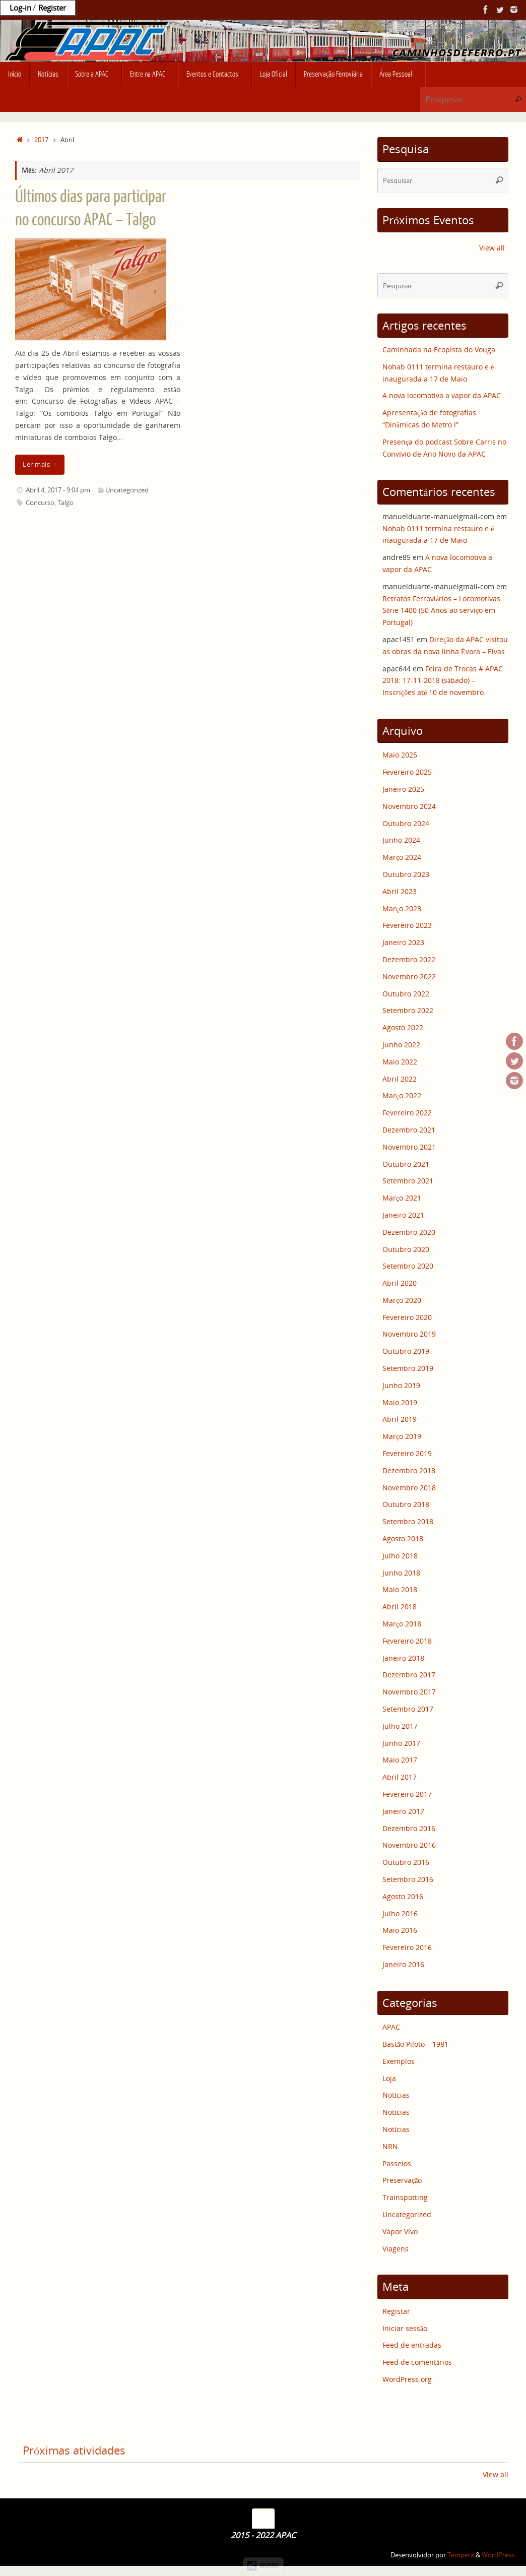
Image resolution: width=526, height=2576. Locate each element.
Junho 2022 (401, 1044)
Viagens (395, 2248)
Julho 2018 (400, 1555)
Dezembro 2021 (408, 1130)
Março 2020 (401, 1300)
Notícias (396, 2095)
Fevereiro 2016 (407, 1947)
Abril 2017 (399, 1777)
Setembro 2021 (407, 1180)
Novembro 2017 (409, 1692)
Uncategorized (127, 490)
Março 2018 (401, 1623)
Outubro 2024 (405, 823)
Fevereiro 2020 (407, 1317)
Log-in (20, 8)
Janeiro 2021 (403, 1215)
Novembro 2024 (409, 806)
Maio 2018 (399, 1589)
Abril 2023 (399, 891)
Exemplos (398, 2061)
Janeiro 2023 (403, 942)
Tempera (460, 2555)
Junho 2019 (401, 1385)
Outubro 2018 (405, 1504)
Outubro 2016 (405, 1862)
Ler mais (41, 464)
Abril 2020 (399, 1283)
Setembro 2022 (407, 1010)
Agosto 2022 (402, 1027)
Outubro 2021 (405, 1164)
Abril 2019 (399, 1419)
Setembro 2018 (407, 1521)
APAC (391, 2027)
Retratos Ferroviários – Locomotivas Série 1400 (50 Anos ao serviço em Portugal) (441, 610)
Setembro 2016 (407, 1879)
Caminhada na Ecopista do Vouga (438, 349)
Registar (396, 2311)
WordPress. (499, 2555)
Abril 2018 (399, 1606)
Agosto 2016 (402, 1896)
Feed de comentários (417, 2362)
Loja (389, 2078)
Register (52, 8)
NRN (390, 2146)
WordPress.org (407, 2379)
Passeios (396, 2163)
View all (492, 248)
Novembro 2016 (409, 1845)
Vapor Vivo (400, 2231)
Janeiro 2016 (403, 1964)
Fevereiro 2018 (407, 1641)
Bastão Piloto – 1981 (415, 2044)
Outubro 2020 (405, 1249)
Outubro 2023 (405, 874)
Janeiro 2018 (403, 1658)
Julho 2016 (400, 1913)
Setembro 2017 (407, 1709)
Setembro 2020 (407, 1266)
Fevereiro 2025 (407, 772)
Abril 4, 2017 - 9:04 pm (58, 490)
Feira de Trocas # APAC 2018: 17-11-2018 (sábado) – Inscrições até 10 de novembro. (442, 681)
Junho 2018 (401, 1573)
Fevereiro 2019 (407, 1453)
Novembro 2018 (409, 1487)
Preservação (402, 2180)
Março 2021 (401, 1198)
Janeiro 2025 (403, 789)
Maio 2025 (399, 755)
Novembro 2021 (409, 1147)
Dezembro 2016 (408, 1828)
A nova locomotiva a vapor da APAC (441, 395)
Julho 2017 (400, 1726)
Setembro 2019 (407, 1368)
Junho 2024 (401, 840)
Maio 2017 (399, 1760)
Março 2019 (401, 1436)
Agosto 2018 (402, 1538)
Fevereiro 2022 (407, 1112)
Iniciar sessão (404, 2328)
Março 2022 (401, 1095)
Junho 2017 (401, 1743)
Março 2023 (401, 908)
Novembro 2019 (409, 1334)
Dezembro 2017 (408, 1674)
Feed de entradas (411, 2345)
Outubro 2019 (405, 1351)
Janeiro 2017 (403, 1811)
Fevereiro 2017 (407, 1794)
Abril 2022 (399, 1079)
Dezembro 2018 (408, 1470)
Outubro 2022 (405, 993)
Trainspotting (405, 2197)
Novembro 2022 (409, 976)
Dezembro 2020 (408, 1232)
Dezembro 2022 (408, 959)
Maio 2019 (399, 1402)
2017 (41, 140)
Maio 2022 (399, 1061)
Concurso (40, 502)
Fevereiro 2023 (407, 925)
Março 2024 (401, 857)
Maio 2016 (399, 1930)
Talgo (65, 502)
